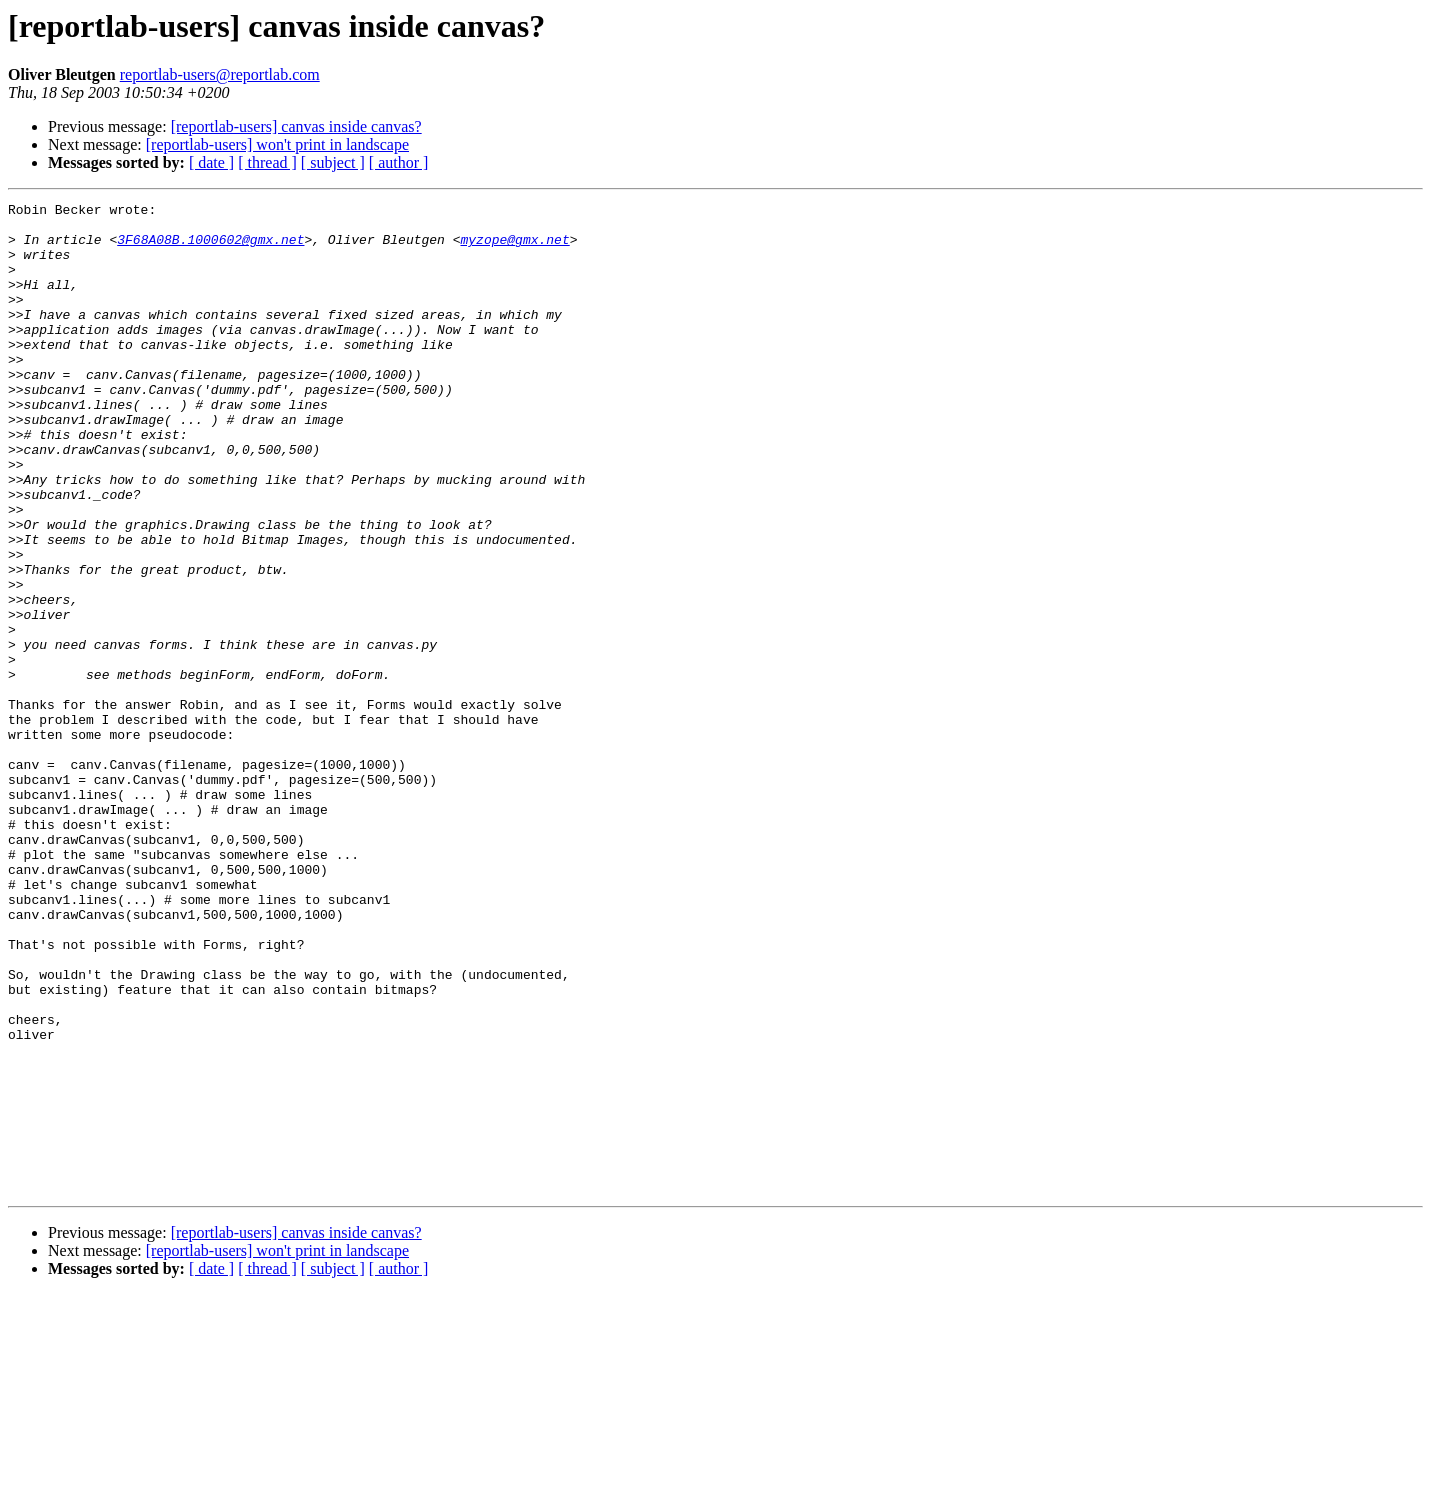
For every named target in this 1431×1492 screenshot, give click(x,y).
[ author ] (399, 162)
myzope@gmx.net (514, 248)
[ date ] (211, 162)
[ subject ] (333, 162)
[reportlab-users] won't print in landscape (277, 144)
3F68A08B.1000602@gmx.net (210, 248)
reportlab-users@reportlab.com (220, 74)
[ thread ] (267, 162)
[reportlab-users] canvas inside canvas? (296, 126)
